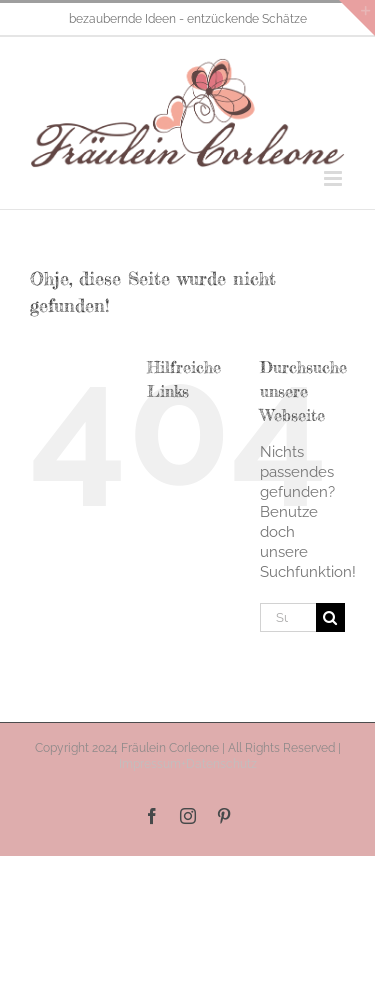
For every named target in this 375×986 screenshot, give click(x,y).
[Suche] (330, 617)
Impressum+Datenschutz (188, 764)
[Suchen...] (288, 617)
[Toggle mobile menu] (334, 178)
